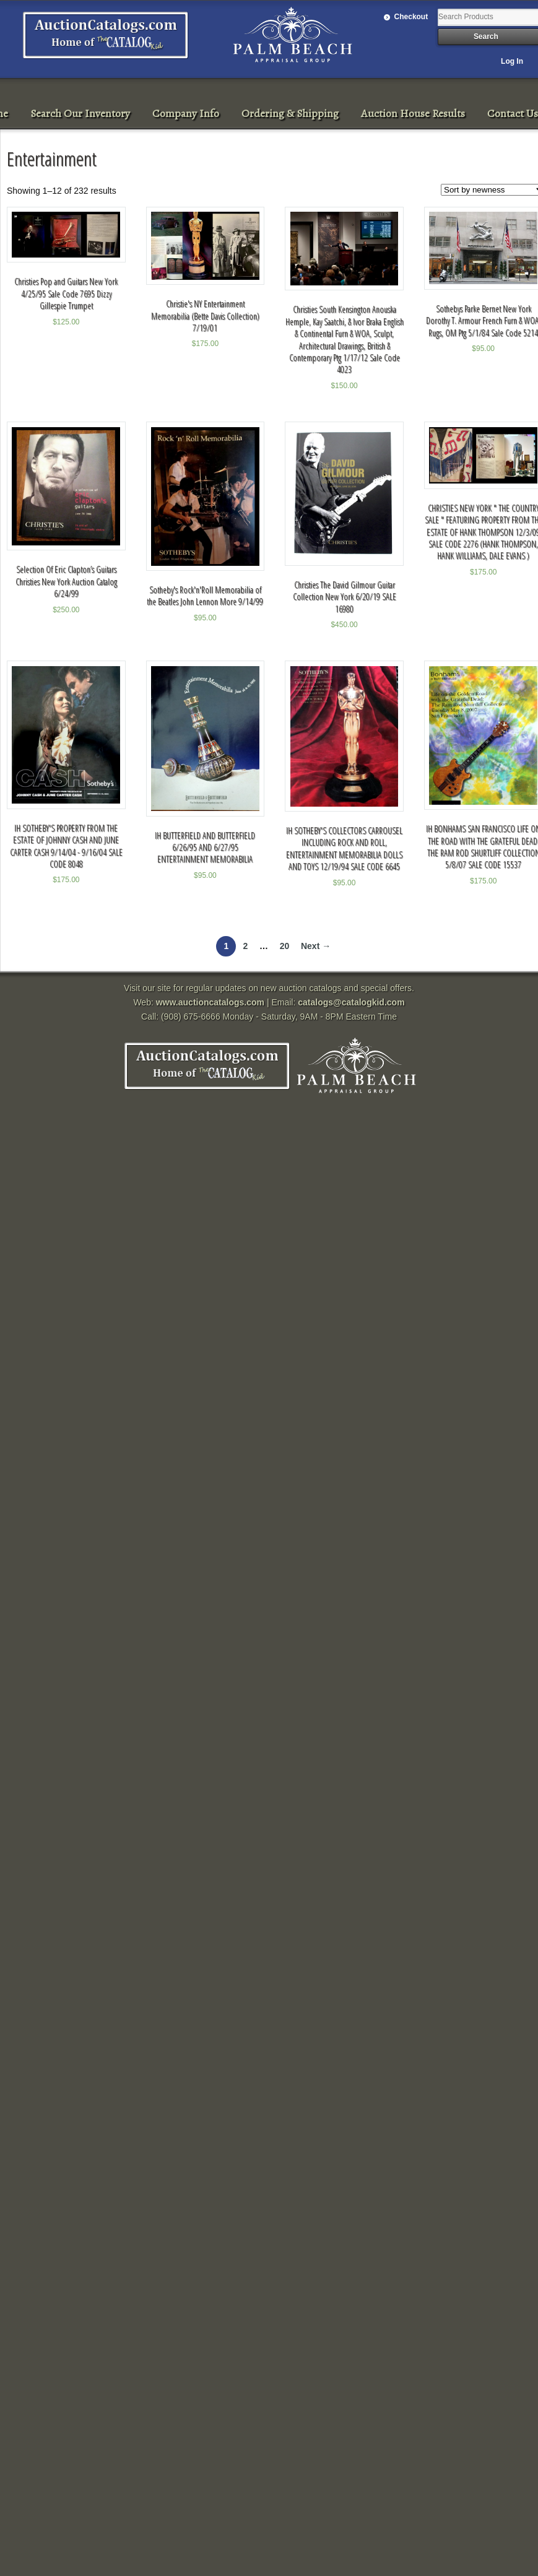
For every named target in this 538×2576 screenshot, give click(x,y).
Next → (316, 946)
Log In (512, 61)
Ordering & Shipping (290, 113)
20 (285, 946)
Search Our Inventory (80, 113)
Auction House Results (413, 113)
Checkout (411, 16)
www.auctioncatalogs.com (210, 1002)
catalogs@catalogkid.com (351, 1002)
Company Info (185, 113)
